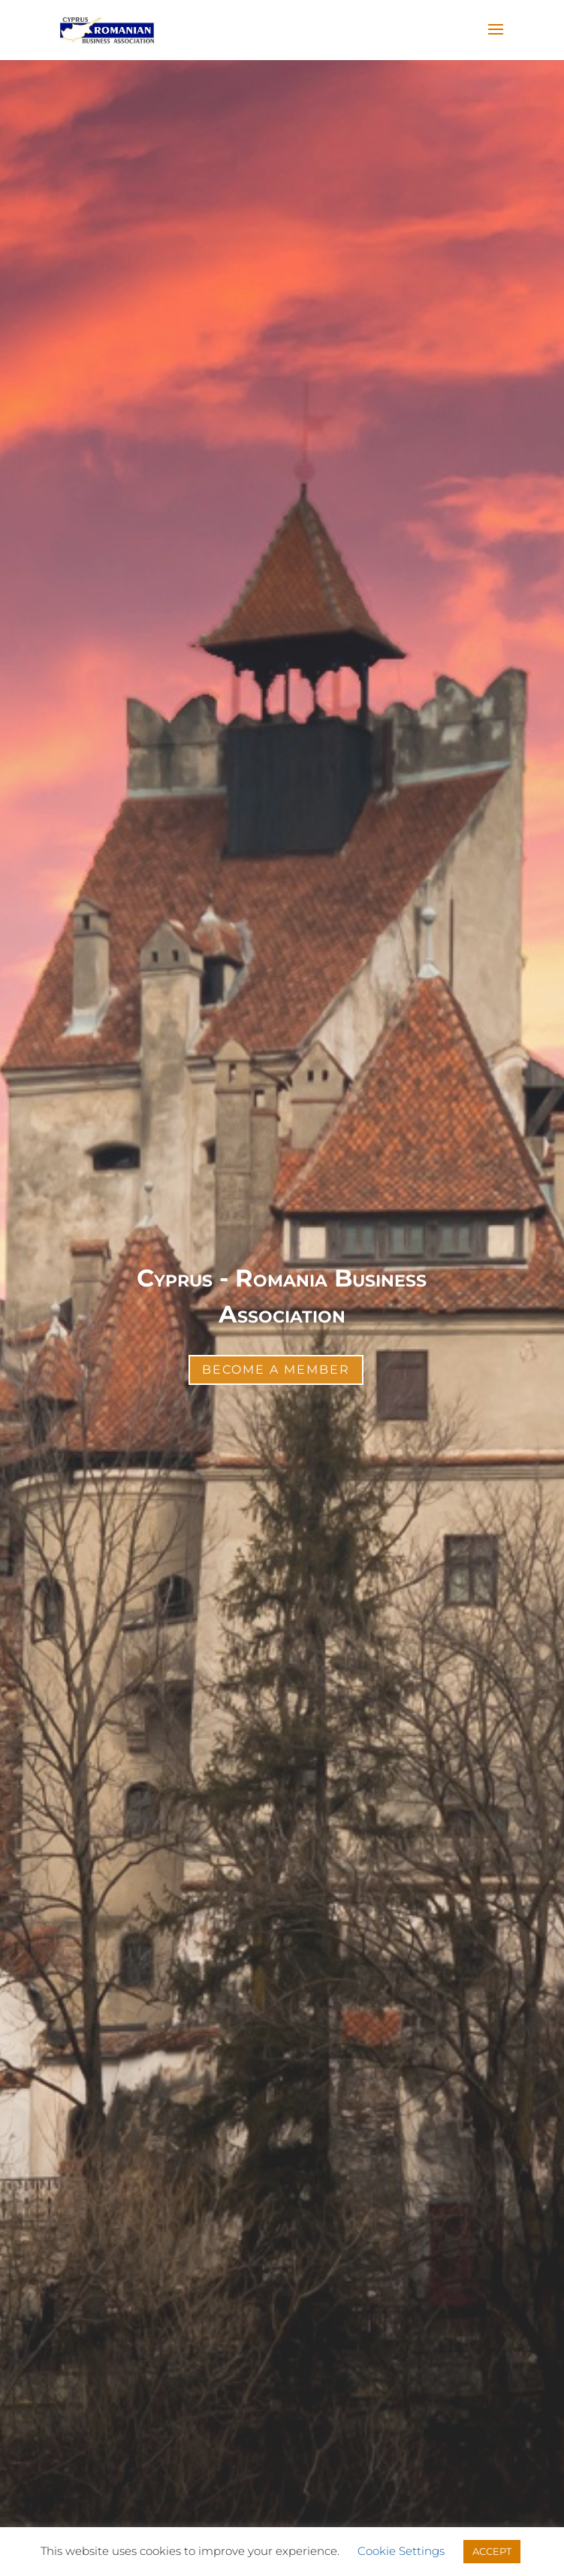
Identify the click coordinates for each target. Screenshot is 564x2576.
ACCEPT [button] (491, 2551)
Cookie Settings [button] (401, 2551)
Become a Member (276, 1369)
